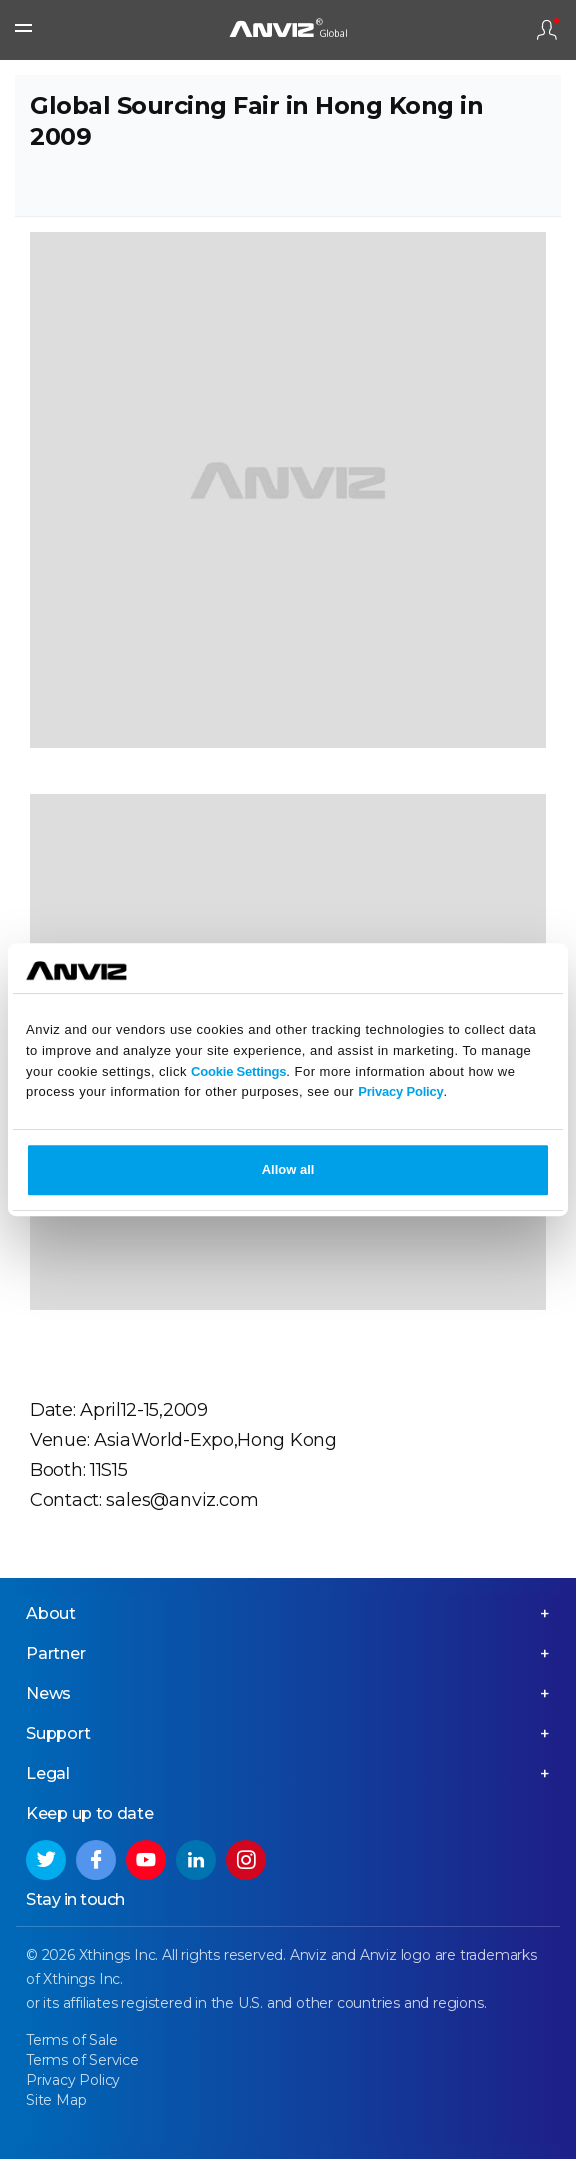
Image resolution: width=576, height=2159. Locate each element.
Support (58, 1733)
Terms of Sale (71, 2040)
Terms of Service (82, 2060)
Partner (56, 1653)
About (51, 1613)
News (48, 1693)
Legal (48, 1773)
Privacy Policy (400, 1092)
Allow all (288, 1169)
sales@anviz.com (182, 1500)
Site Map (56, 2100)
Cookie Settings (238, 1071)
